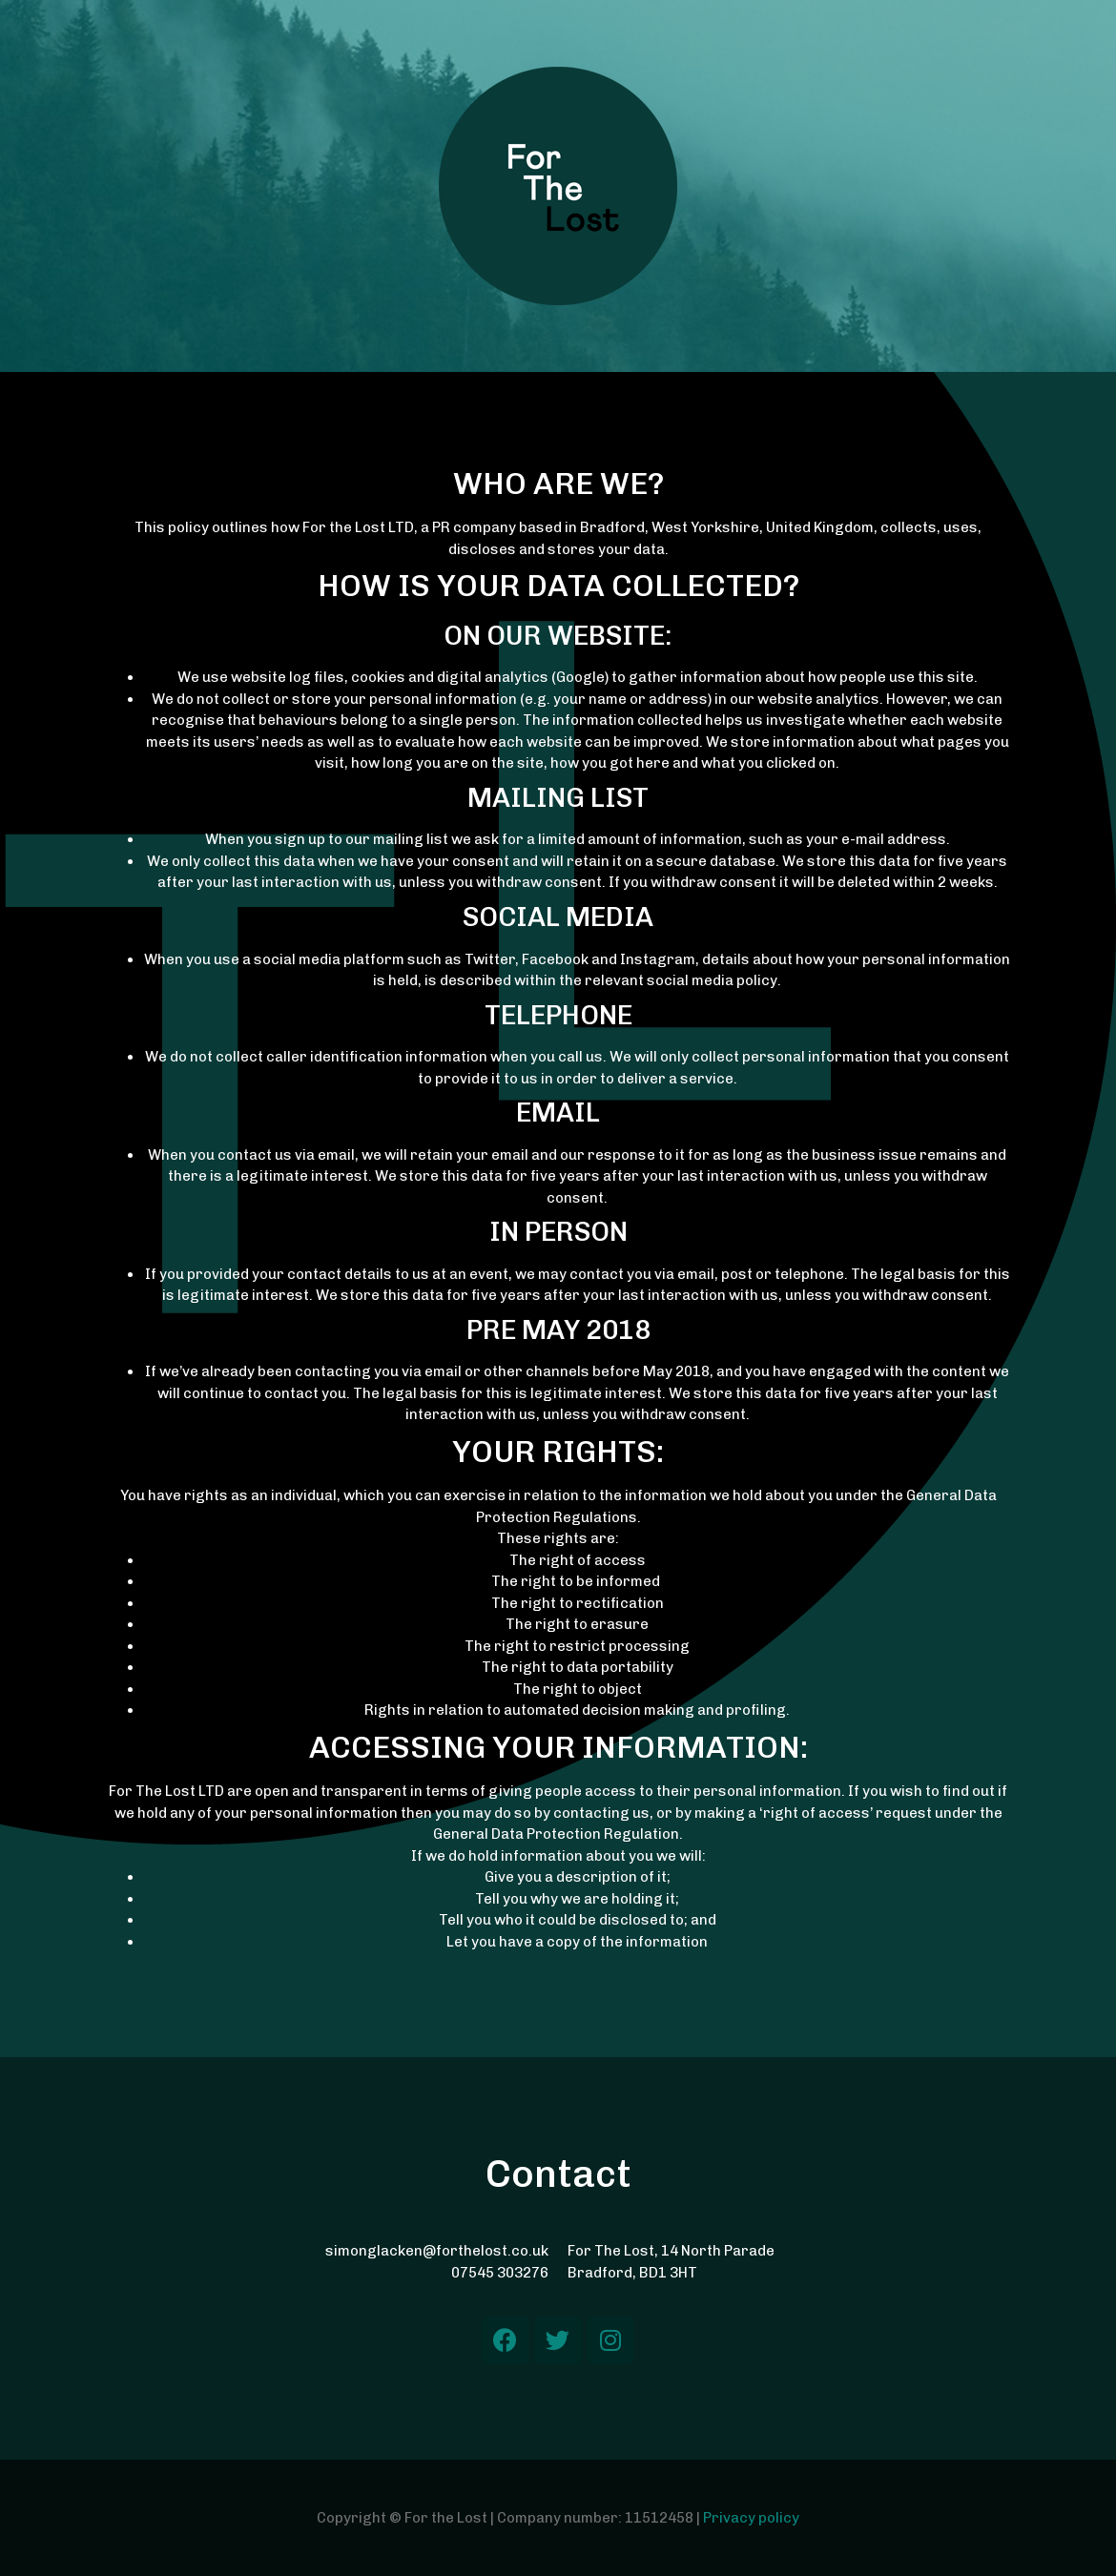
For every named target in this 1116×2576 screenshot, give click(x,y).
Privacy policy (751, 2517)
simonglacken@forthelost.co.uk (436, 2250)
